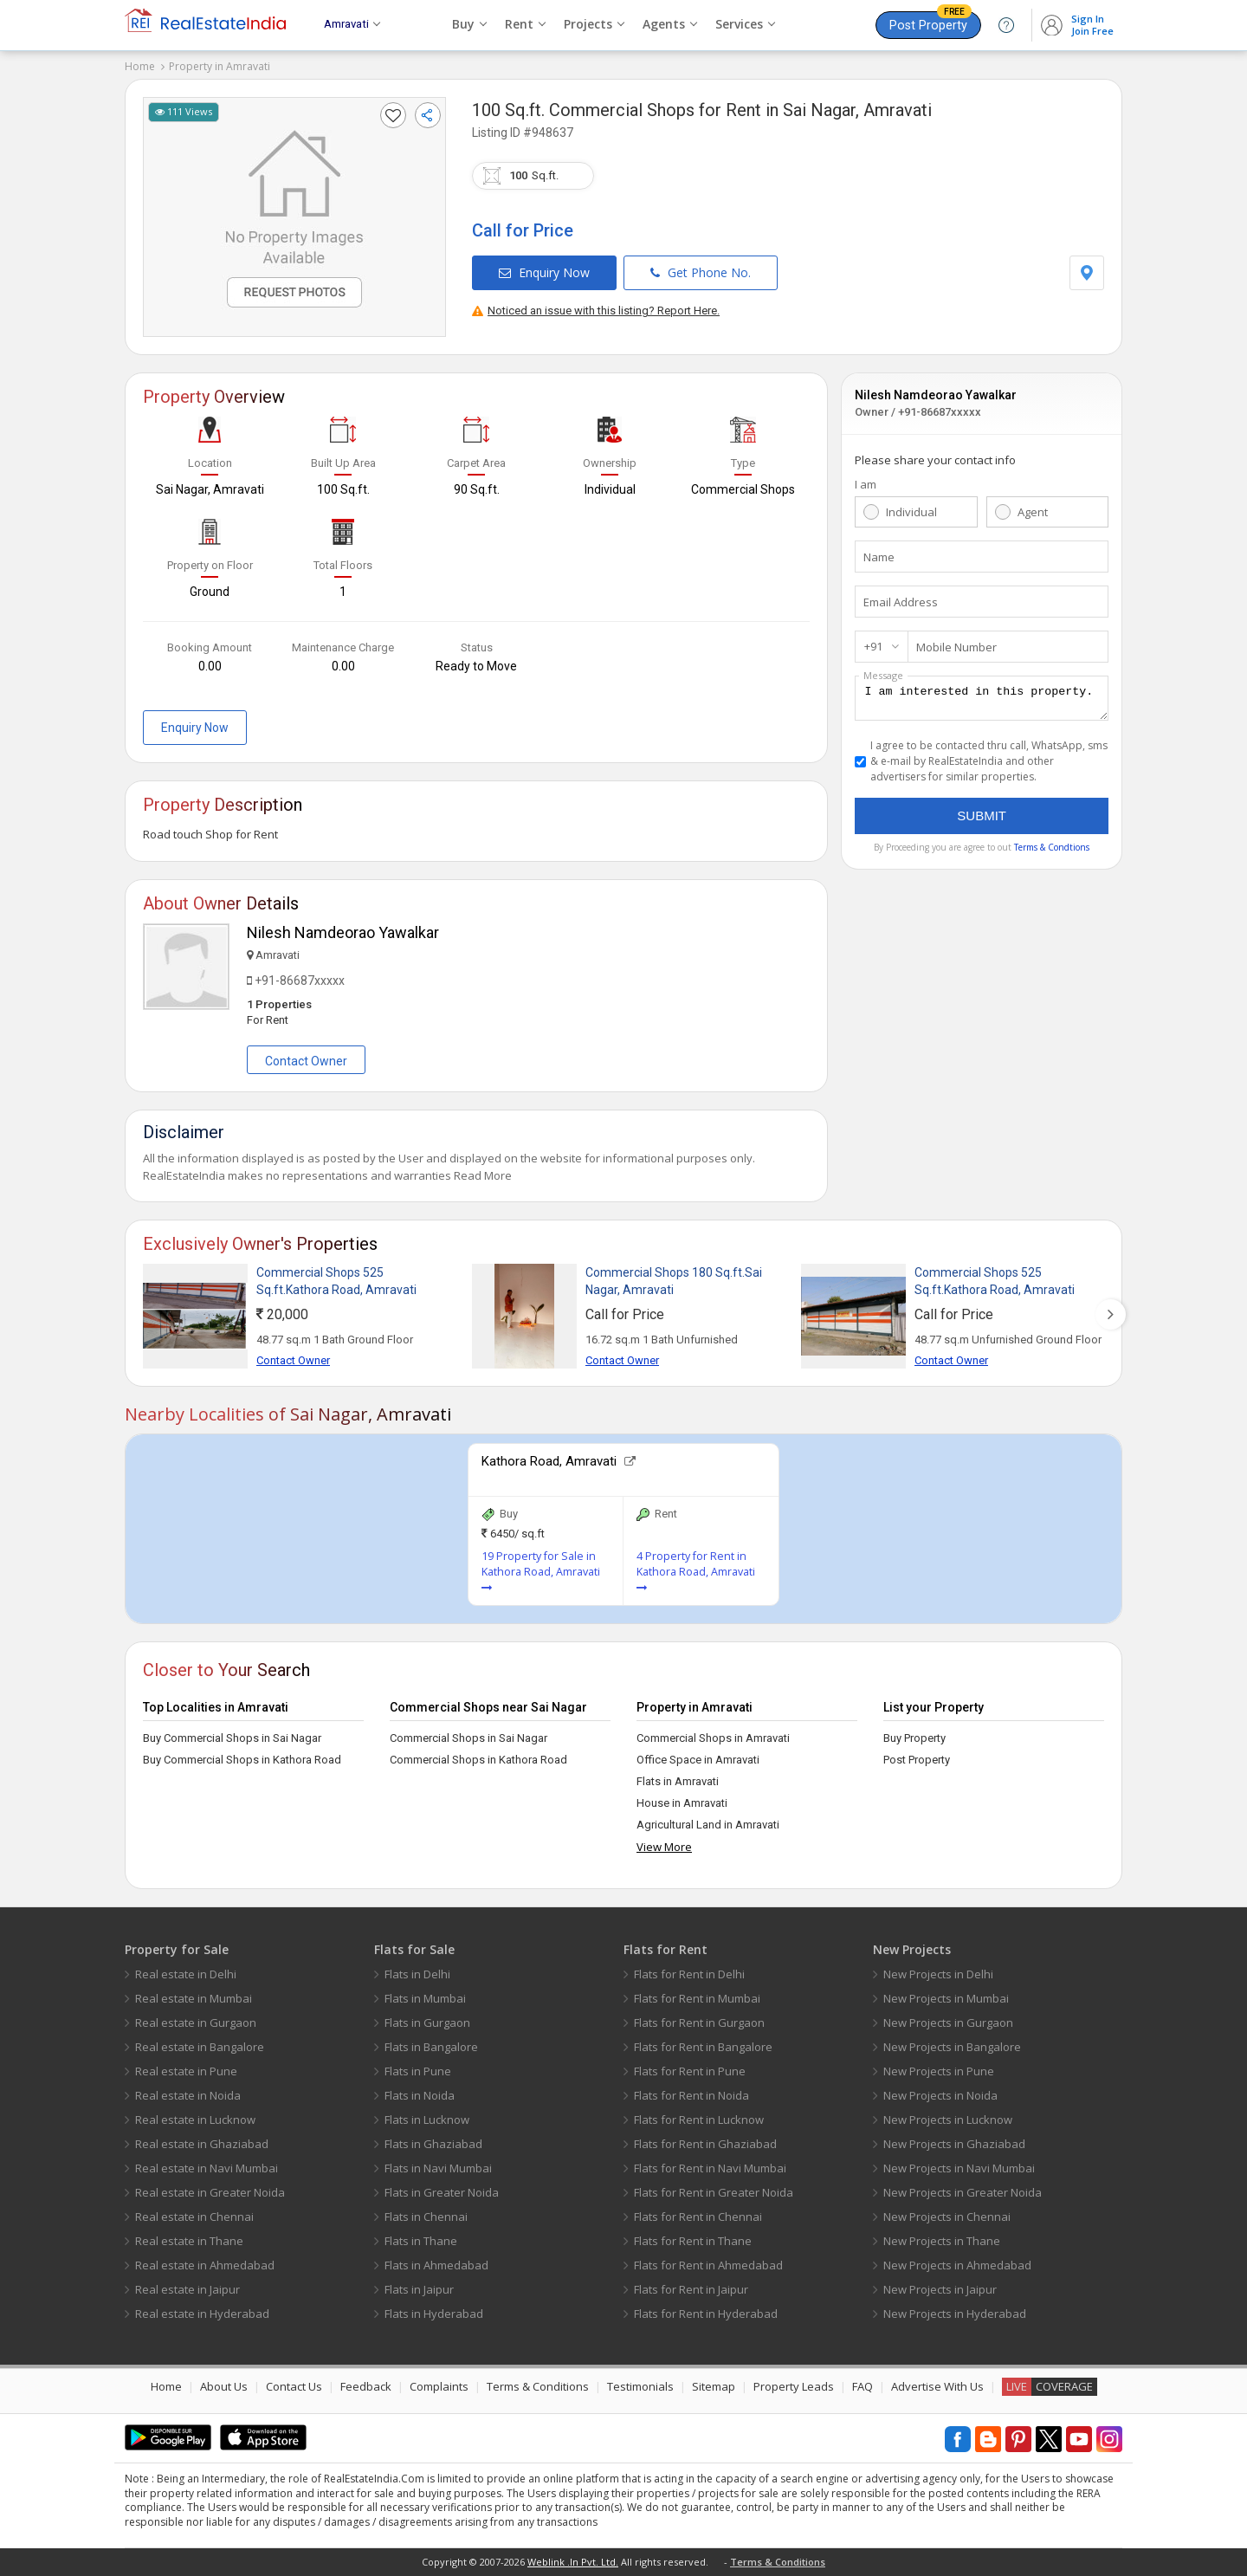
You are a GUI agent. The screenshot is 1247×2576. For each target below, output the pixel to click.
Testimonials (640, 2386)
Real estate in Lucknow (195, 2119)
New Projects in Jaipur (940, 2289)
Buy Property (914, 1737)
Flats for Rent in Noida (691, 2095)
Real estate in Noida (188, 2095)
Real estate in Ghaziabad (201, 2144)
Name (879, 557)
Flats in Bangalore (431, 2047)
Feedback (365, 2386)
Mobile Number (956, 647)
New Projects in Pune (938, 2071)
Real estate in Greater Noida (210, 2192)
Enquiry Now (544, 272)
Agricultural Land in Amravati (707, 1824)
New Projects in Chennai (947, 2216)
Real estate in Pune (186, 2071)
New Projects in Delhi (938, 1974)
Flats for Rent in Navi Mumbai (710, 2168)
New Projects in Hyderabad (954, 2313)
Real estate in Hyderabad (202, 2313)
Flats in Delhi (417, 1974)
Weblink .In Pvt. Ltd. (572, 2561)
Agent (1033, 512)
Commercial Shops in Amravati (713, 1737)
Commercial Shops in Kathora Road (478, 1759)
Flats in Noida (419, 2095)
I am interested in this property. (981, 701)
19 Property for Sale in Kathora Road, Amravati (540, 1571)
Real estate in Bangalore (199, 2047)
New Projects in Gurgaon (948, 2022)
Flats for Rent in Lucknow (699, 2119)
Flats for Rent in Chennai (698, 2216)
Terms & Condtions (1051, 852)
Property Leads (793, 2386)
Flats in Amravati (677, 1781)
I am (865, 484)
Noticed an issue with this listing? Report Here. (596, 310)
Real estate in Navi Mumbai (206, 2168)
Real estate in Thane (189, 2241)
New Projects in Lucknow (947, 2119)
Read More (483, 1175)
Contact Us (294, 2386)
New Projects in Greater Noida (962, 2192)
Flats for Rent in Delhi (689, 1974)
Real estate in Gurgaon (195, 2022)
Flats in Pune (417, 2071)
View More (664, 1846)
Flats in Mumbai (425, 1998)
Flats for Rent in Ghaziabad (705, 2144)
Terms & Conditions (538, 2386)
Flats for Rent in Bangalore (703, 2047)
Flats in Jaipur (419, 2289)
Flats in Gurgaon (427, 2022)
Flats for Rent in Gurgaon (699, 2022)
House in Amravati (681, 1802)
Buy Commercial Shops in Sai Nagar (232, 1737)
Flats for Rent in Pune (690, 2071)
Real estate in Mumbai (193, 1998)
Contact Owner (306, 1061)
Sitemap (713, 2386)
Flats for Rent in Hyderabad (706, 2313)
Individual (911, 512)
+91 (873, 646)
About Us (224, 2386)
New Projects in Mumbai (946, 1998)
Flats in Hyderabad (433, 2313)
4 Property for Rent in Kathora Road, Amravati (695, 1571)
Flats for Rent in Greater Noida (713, 2192)
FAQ (862, 2386)
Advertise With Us (937, 2386)
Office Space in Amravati (697, 1759)
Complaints (439, 2386)
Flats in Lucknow (426, 2119)
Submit (981, 820)
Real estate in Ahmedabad (205, 2265)
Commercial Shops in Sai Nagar (468, 1737)
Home (140, 66)
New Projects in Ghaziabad (954, 2144)
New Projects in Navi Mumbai (959, 2168)
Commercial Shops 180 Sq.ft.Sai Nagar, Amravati (673, 1281)
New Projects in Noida (940, 2095)
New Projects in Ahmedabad (957, 2265)
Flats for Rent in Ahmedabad (708, 2265)
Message (883, 675)
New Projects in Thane (941, 2241)
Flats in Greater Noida (441, 2192)
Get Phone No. (700, 272)
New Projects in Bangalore (952, 2047)
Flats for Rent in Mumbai (697, 1998)
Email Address (900, 602)
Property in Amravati (219, 66)
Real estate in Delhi (185, 1974)
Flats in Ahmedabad (436, 2265)
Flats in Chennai (426, 2216)
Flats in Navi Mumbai (438, 2168)
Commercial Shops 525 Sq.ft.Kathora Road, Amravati (336, 1281)
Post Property (930, 22)
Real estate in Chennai (194, 2216)
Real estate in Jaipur (187, 2289)
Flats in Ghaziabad (433, 2144)
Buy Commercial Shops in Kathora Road (242, 1759)
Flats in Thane (420, 2241)
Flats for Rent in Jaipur (691, 2289)
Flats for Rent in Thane (693, 2241)
